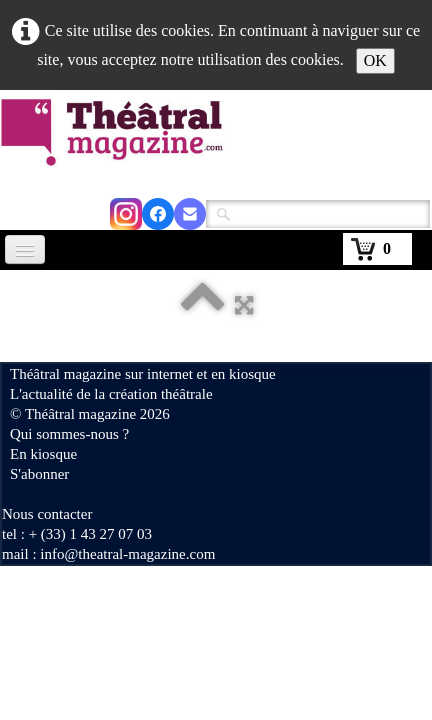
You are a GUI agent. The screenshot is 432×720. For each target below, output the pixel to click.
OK (375, 60)
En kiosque (43, 454)
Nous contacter (47, 514)
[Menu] (25, 249)
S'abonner (39, 474)
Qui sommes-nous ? (69, 434)
